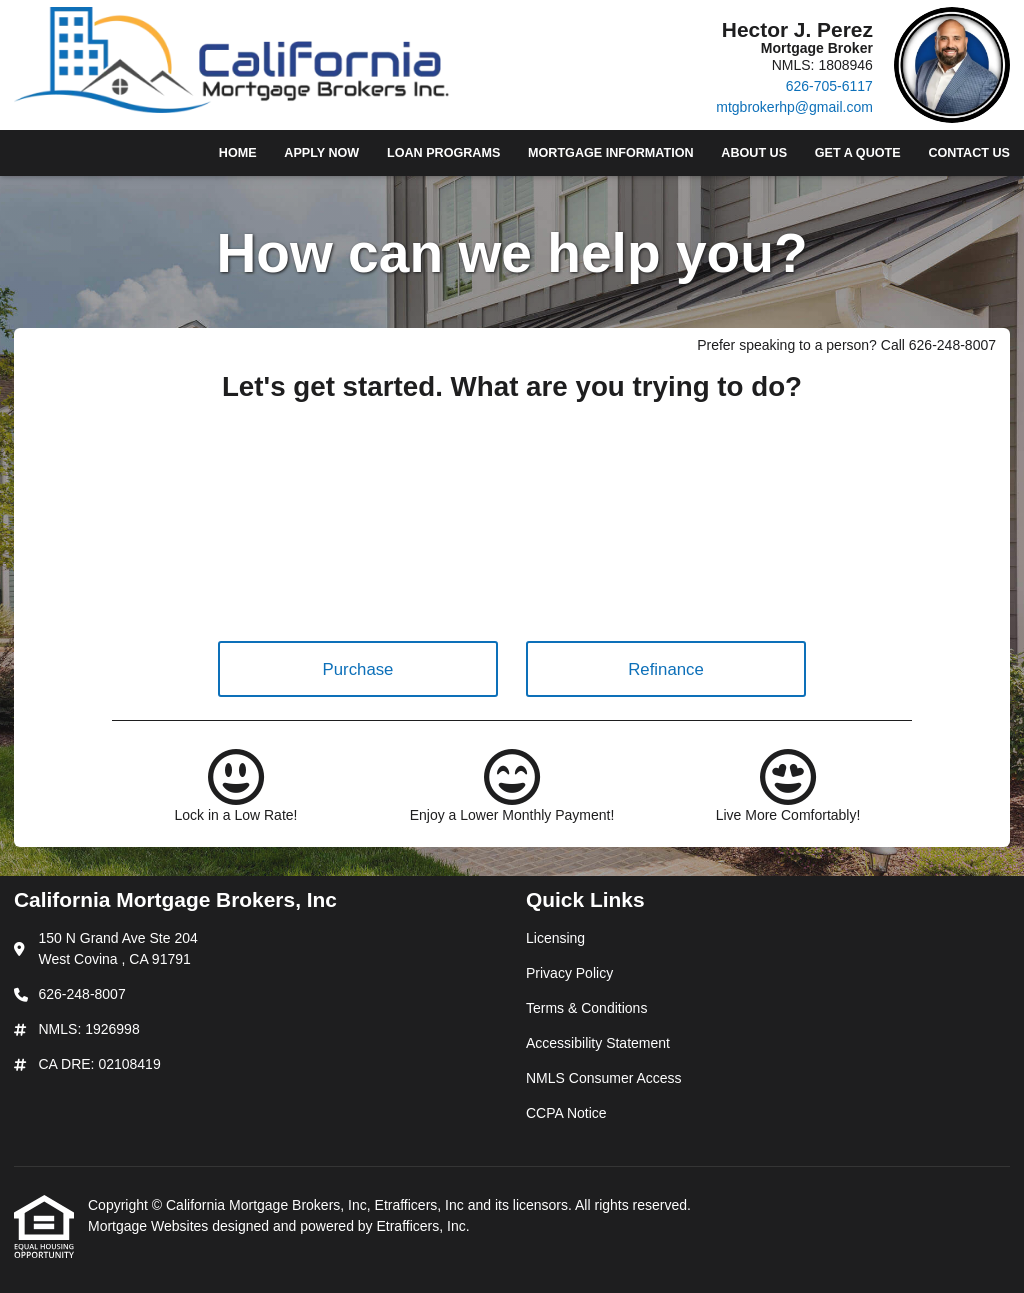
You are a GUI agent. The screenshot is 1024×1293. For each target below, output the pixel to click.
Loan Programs (443, 153)
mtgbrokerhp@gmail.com (794, 107)
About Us (754, 153)
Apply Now (321, 153)
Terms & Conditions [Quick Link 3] (586, 1008)
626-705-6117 (829, 86)
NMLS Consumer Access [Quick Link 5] (604, 1078)
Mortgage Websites (150, 1226)
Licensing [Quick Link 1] (555, 938)
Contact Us (969, 153)
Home (238, 153)
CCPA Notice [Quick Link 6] (566, 1113)
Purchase (358, 669)
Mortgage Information (611, 153)
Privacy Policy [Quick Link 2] (569, 973)
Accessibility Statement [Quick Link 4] (598, 1043)
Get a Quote (858, 153)
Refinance (666, 669)
